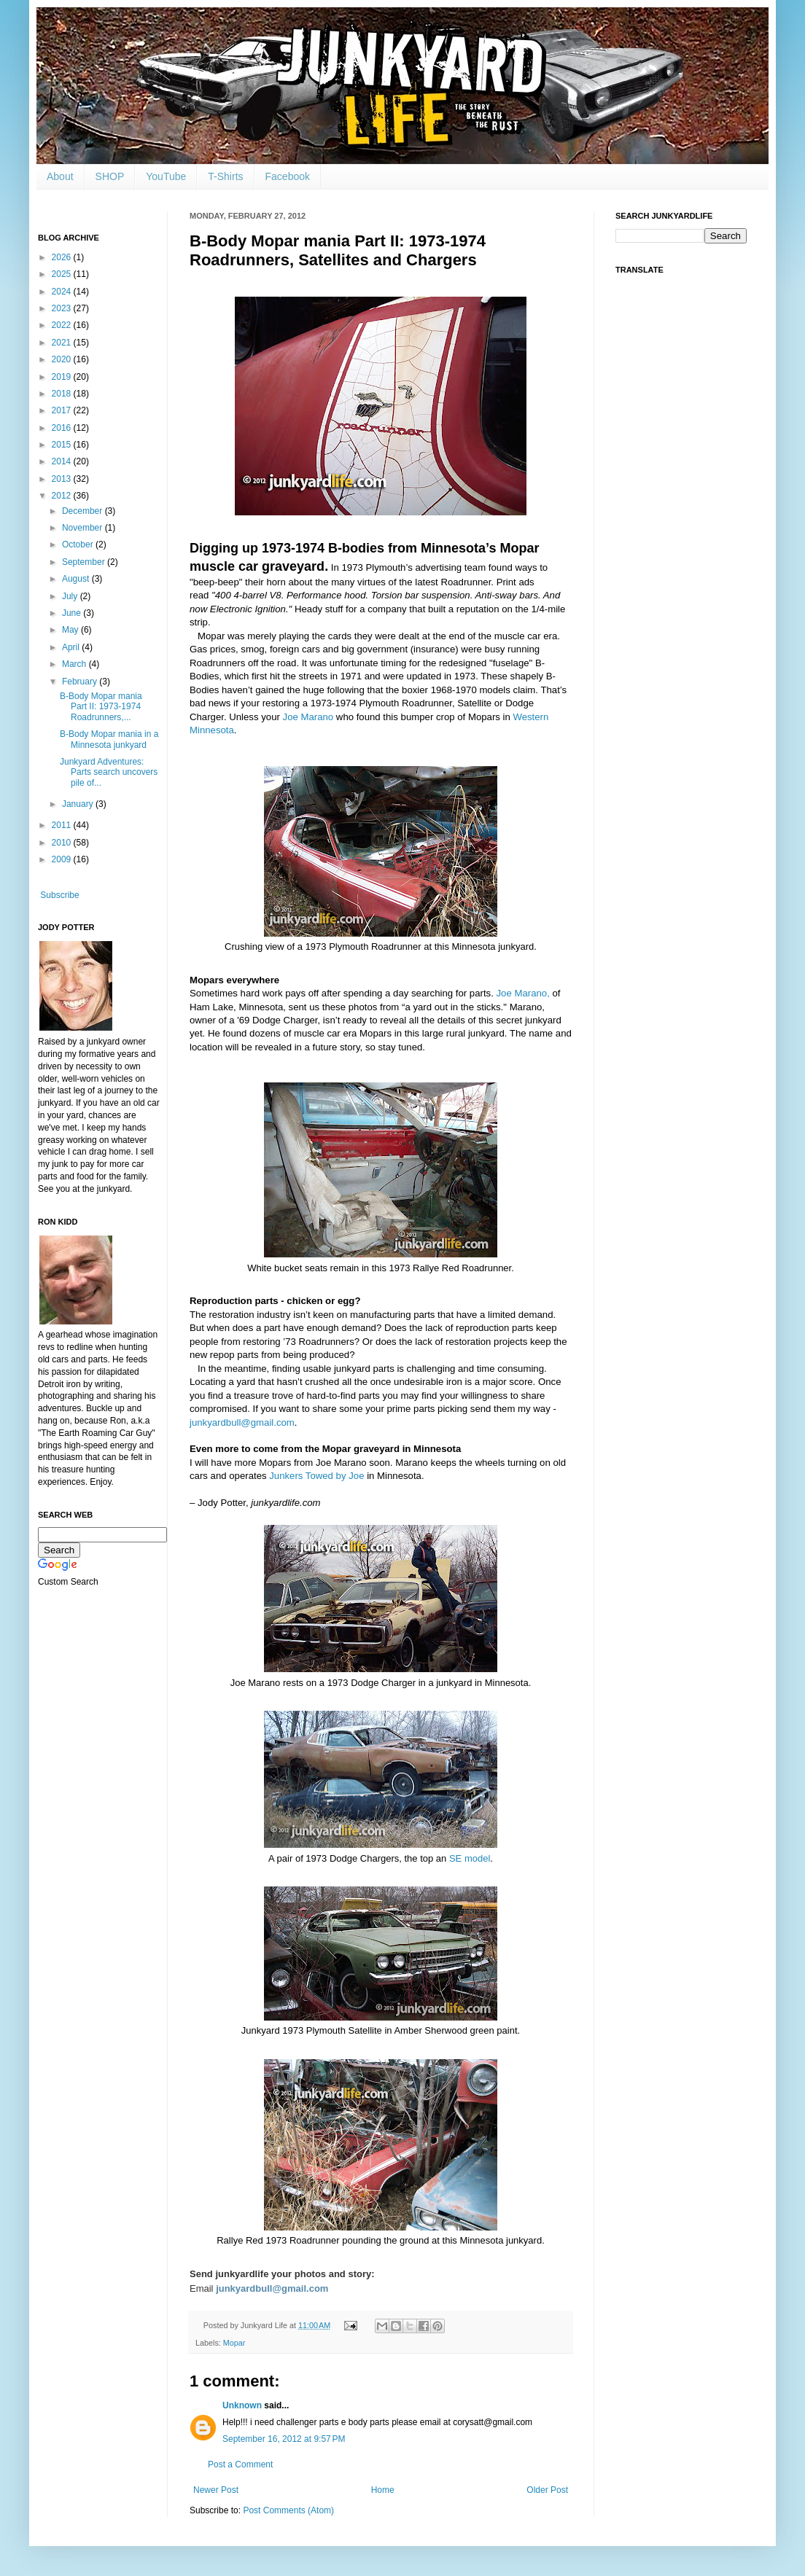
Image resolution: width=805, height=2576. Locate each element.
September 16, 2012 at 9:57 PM (283, 2439)
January (79, 804)
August (77, 579)
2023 (63, 308)
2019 (63, 377)
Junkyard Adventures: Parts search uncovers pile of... (109, 772)
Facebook (287, 176)
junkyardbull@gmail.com (242, 1422)
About (60, 176)
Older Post (547, 2490)
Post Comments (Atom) (288, 2510)
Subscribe (59, 895)
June (72, 613)
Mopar (234, 2342)
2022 (63, 325)
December (83, 511)
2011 (63, 825)
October (79, 544)
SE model (469, 1858)
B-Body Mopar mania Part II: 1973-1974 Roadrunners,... (101, 706)
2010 (63, 843)
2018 (63, 394)
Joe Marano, (523, 993)
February (80, 681)
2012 (63, 496)
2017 (63, 410)
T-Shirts (225, 176)
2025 (63, 274)
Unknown (242, 2405)
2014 (63, 461)
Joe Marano (308, 716)
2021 (63, 342)
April (72, 647)
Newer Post (215, 2490)
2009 (63, 859)
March (75, 664)
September (84, 562)
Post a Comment (240, 2464)
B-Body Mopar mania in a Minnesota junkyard (109, 739)
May (71, 630)
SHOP (110, 176)
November (83, 528)
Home (382, 2490)
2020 (63, 359)
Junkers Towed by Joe (316, 1475)
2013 (63, 479)
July (71, 596)
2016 (63, 428)
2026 (63, 257)
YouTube (166, 176)
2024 (63, 291)
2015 (63, 445)
